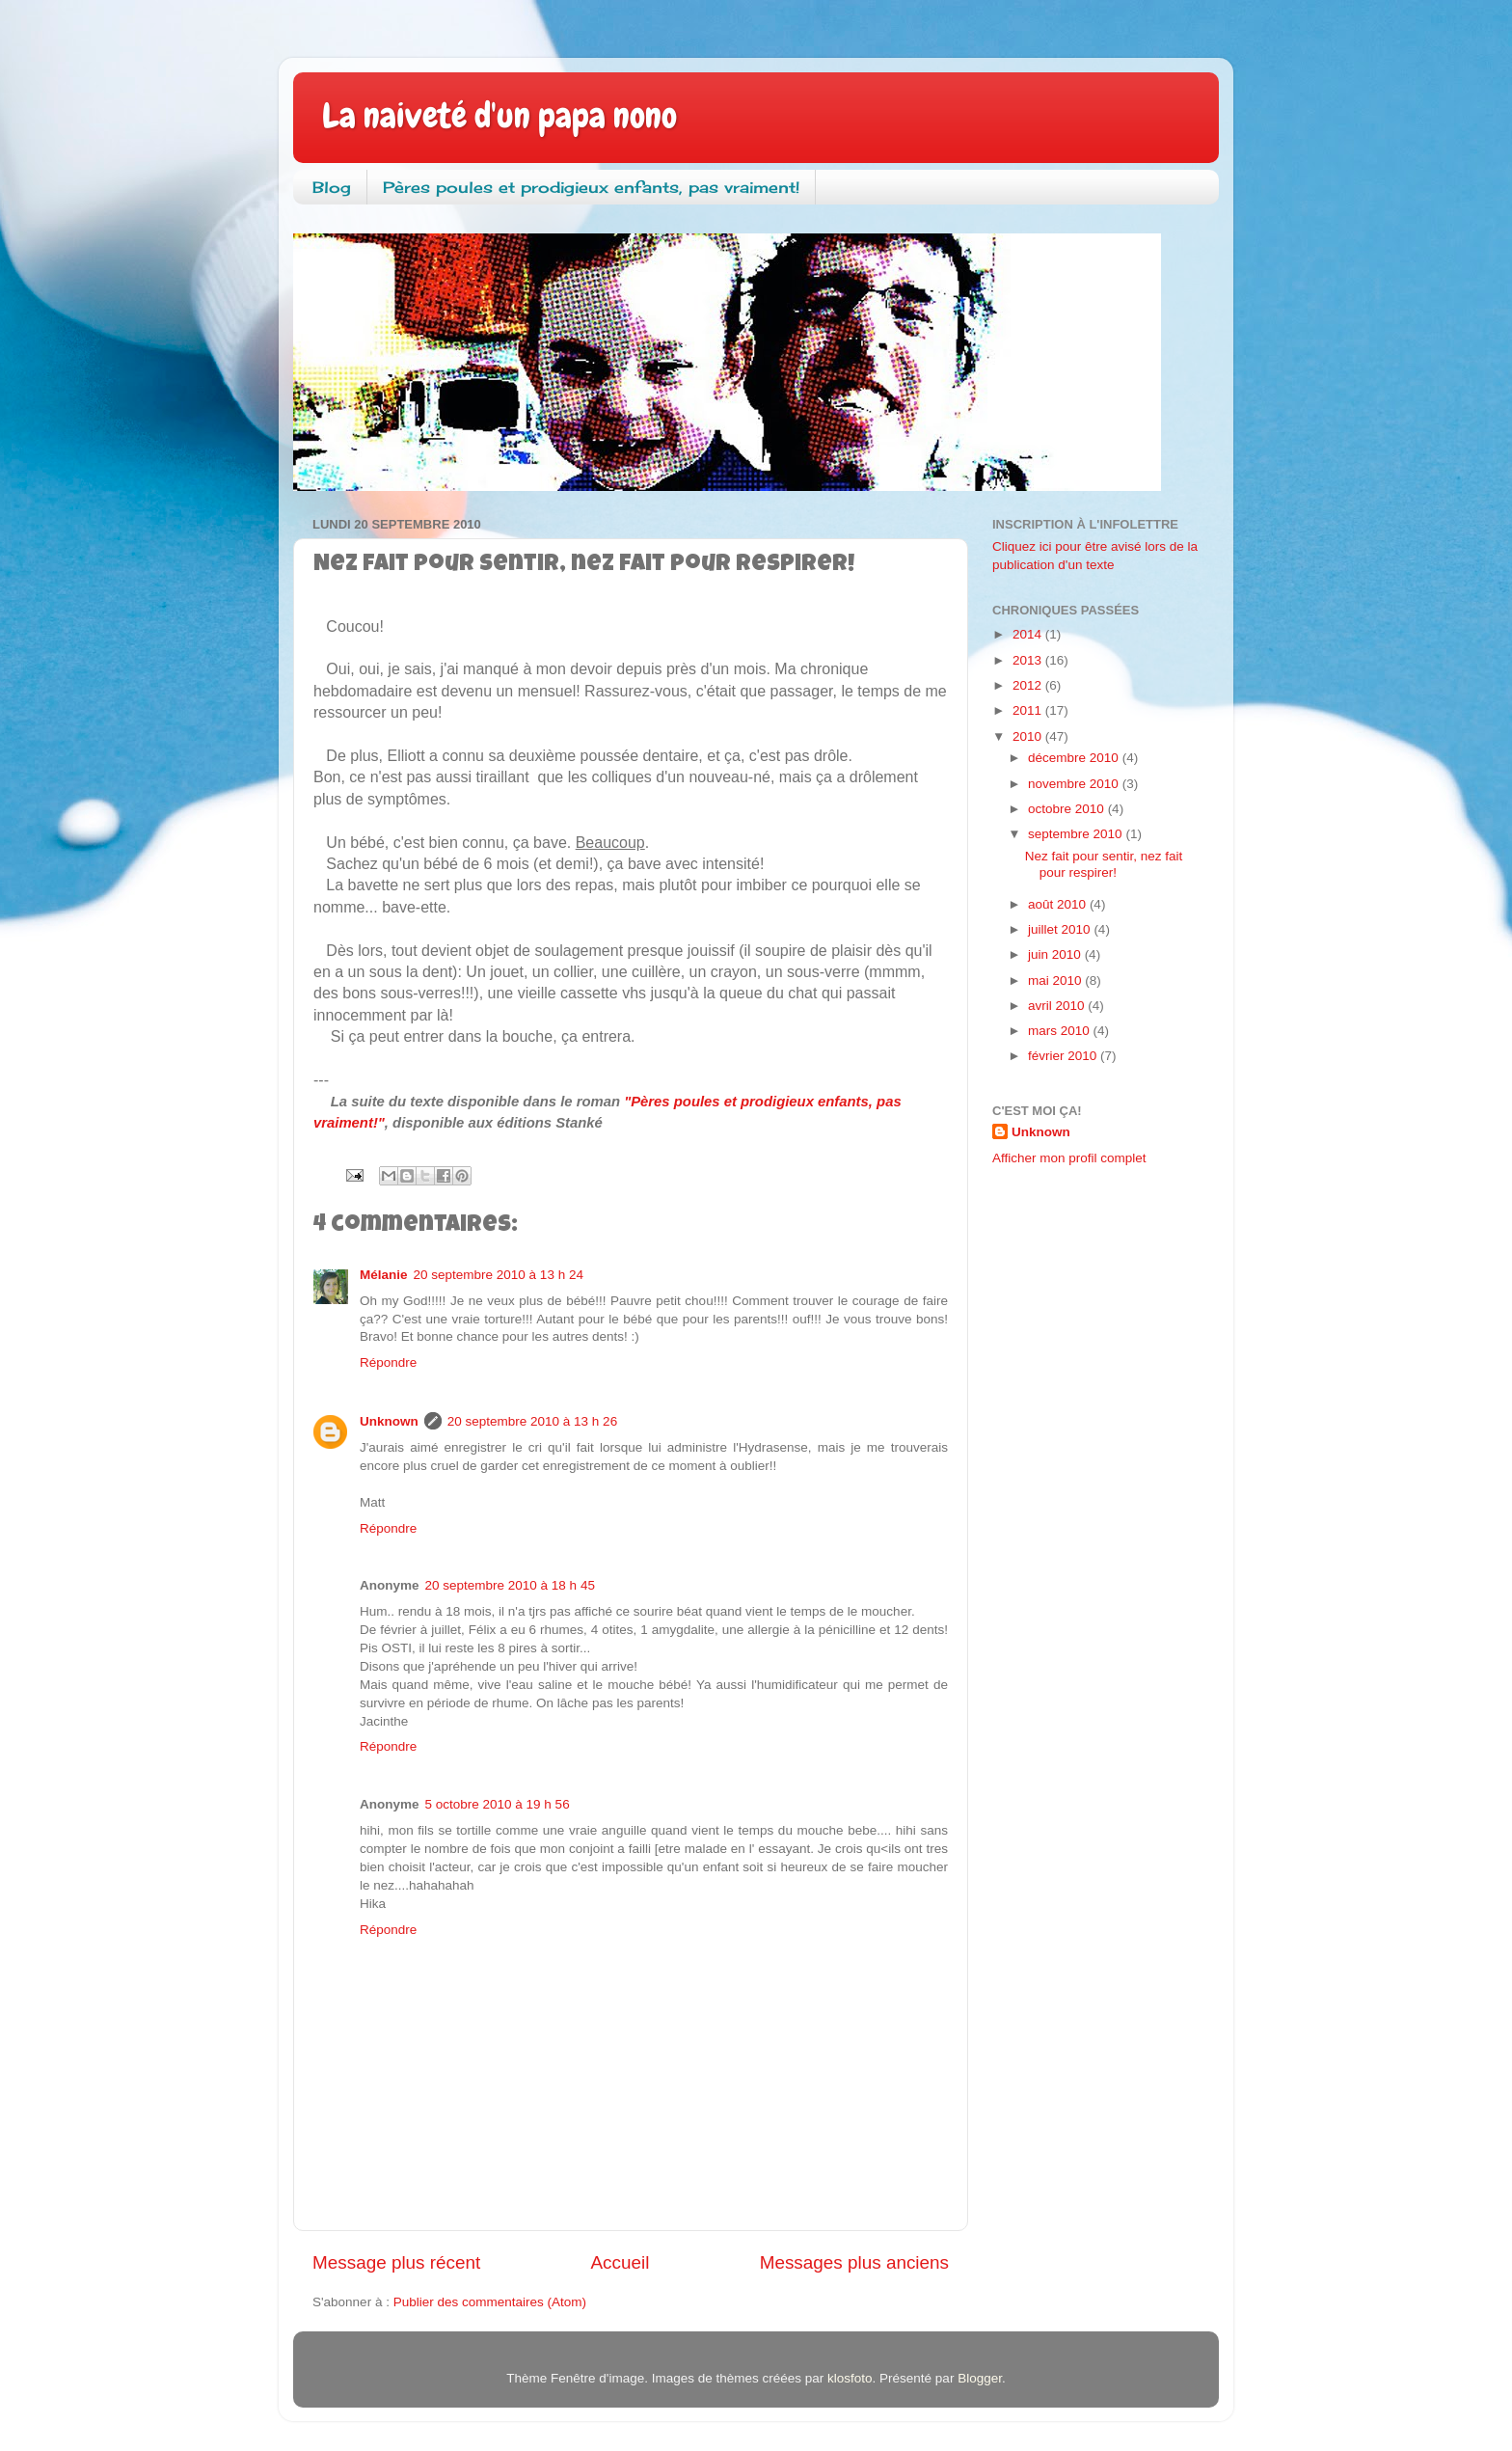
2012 (1028, 685)
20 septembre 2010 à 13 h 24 (498, 1274)
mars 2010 (1061, 1030)
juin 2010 (1056, 954)
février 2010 (1064, 1055)
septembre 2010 (1076, 834)
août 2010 (1059, 904)
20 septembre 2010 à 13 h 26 (532, 1421)
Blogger (980, 2378)
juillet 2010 (1061, 929)
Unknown (389, 1421)
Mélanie (384, 1274)
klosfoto (850, 2378)
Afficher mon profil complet (1069, 1158)
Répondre (388, 1362)
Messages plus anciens (854, 2262)
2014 (1028, 634)
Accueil (620, 2262)
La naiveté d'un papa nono (499, 116)
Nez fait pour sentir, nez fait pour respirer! (1104, 864)
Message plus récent (396, 2262)
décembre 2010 (1075, 757)
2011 (1028, 710)
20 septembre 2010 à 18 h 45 (510, 1585)
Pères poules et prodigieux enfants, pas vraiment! (591, 187)
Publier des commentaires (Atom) (489, 2302)
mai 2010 (1056, 980)
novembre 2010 (1075, 783)
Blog (331, 187)
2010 (1028, 736)
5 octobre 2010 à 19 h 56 (497, 1804)
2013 (1028, 660)
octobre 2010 (1068, 809)
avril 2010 (1058, 1005)
